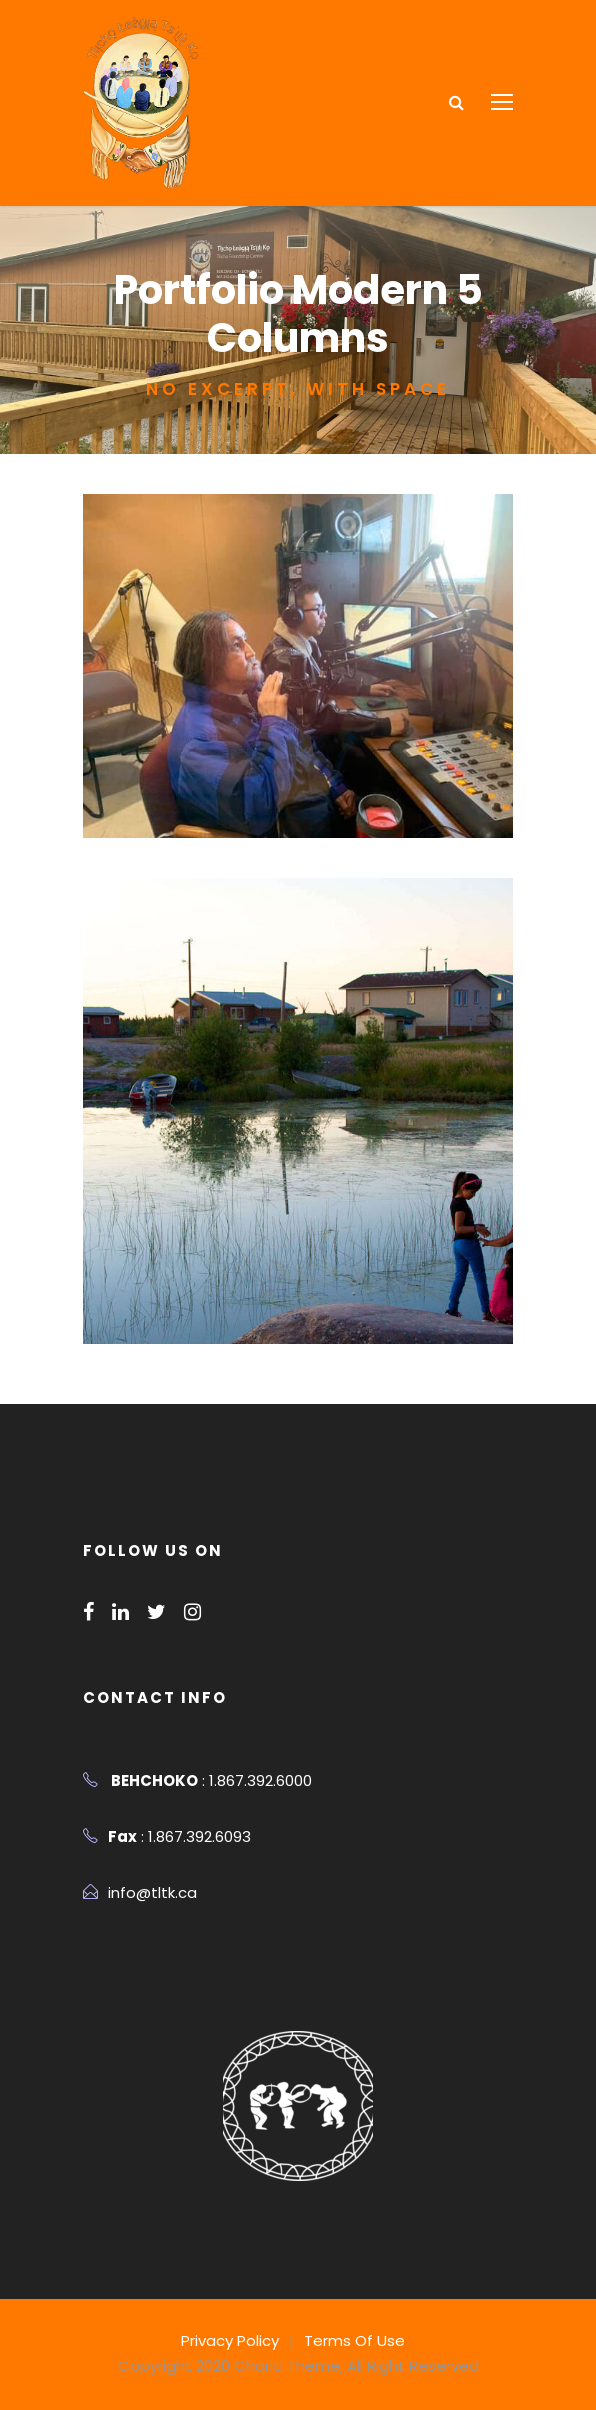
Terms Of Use (352, 2340)
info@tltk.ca (147, 1892)
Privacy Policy (235, 2340)
